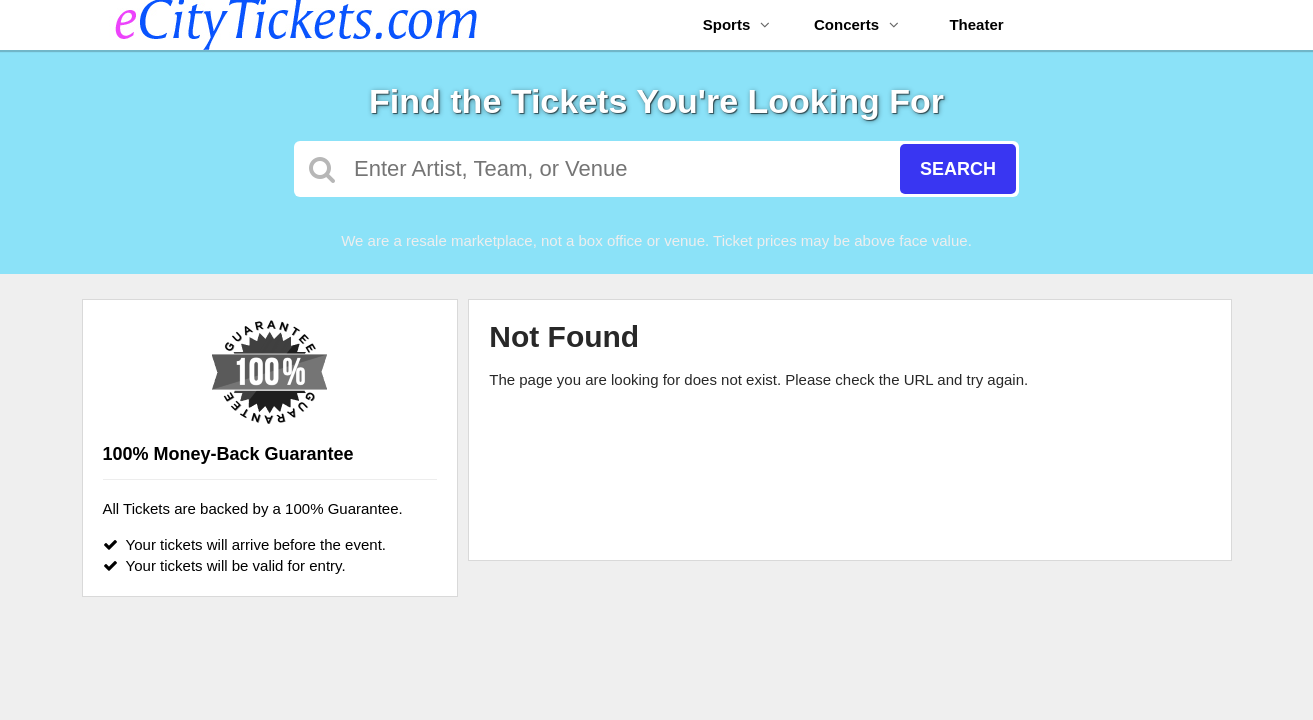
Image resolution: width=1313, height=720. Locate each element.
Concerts (856, 24)
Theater (976, 24)
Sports (737, 24)
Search (958, 169)
